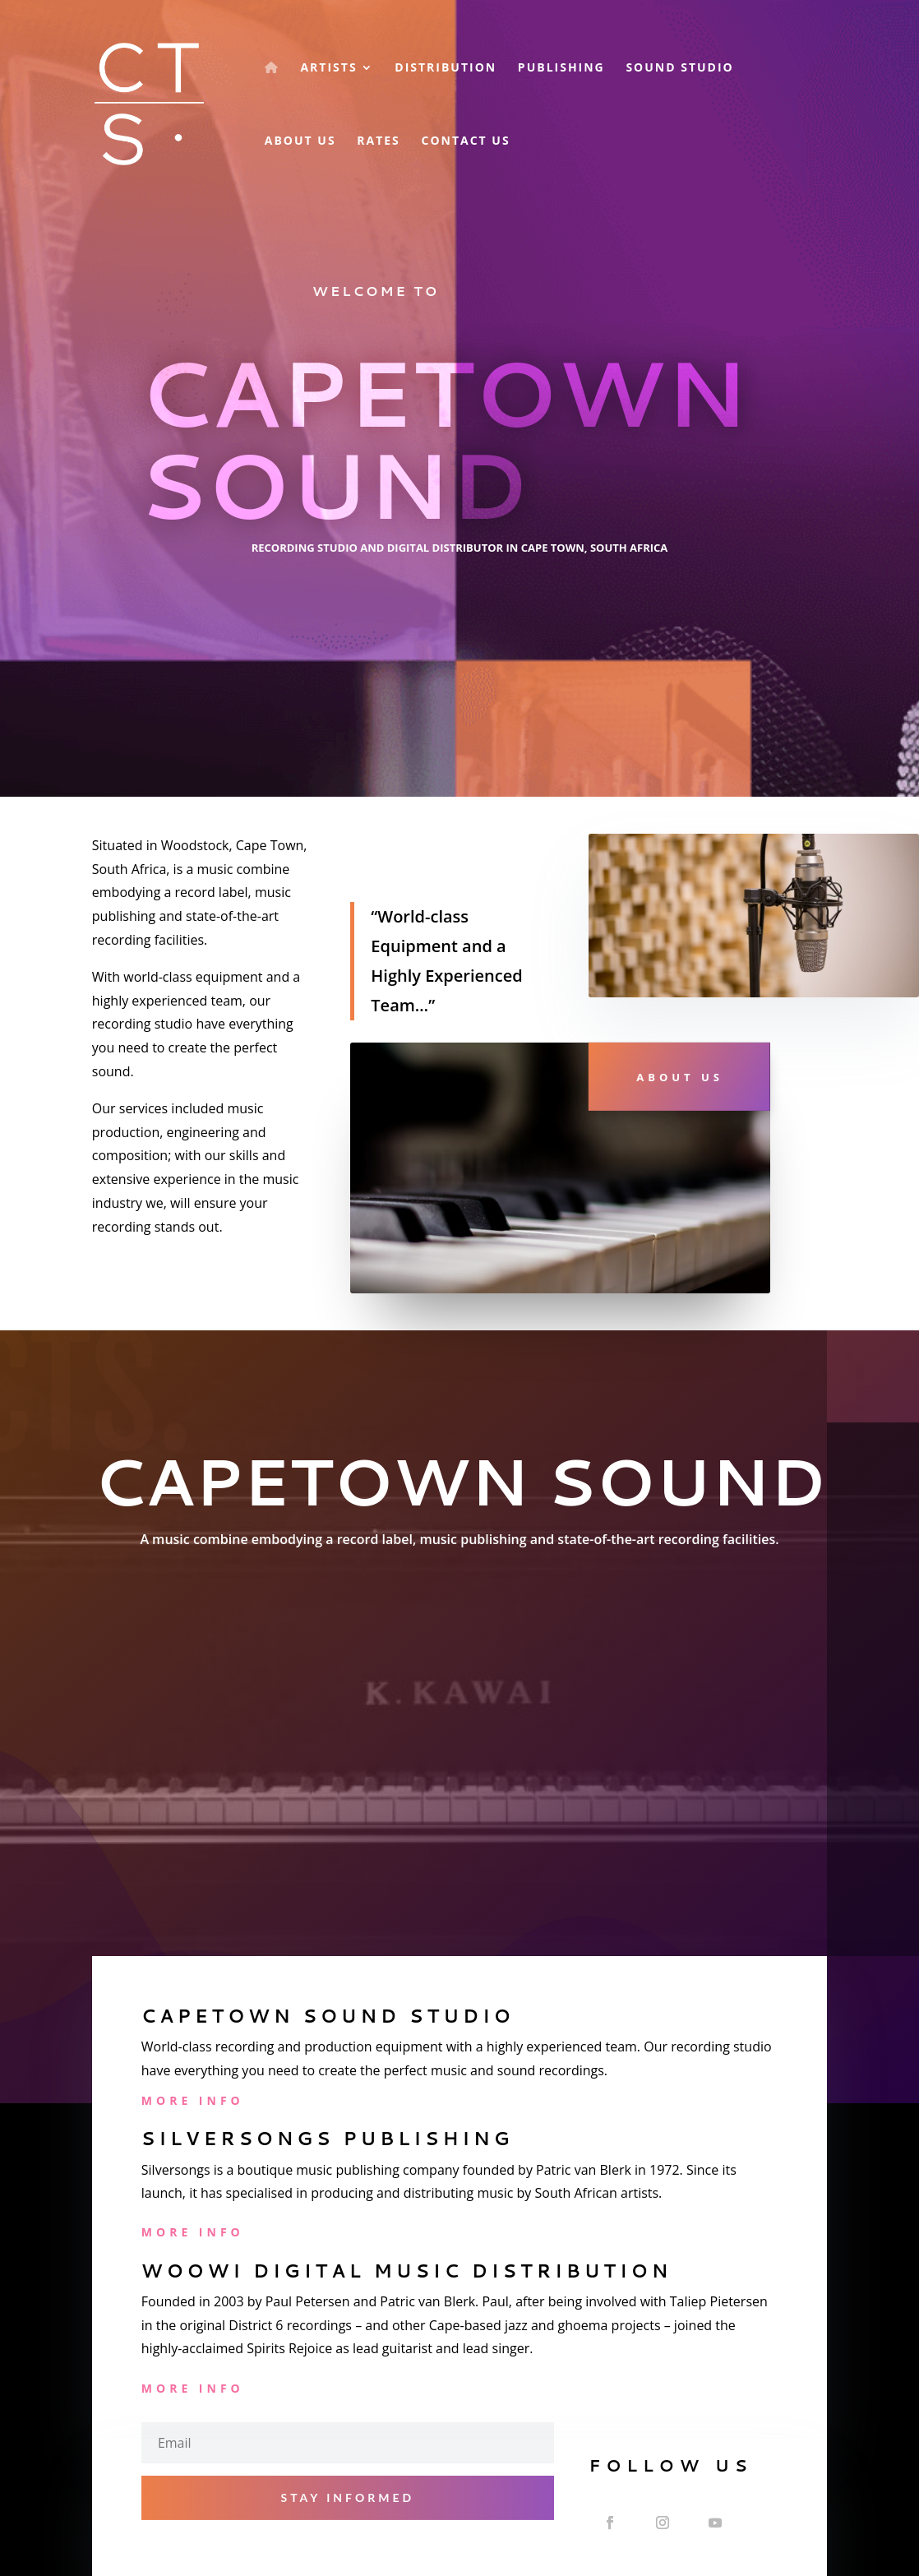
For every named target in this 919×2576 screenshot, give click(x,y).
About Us (300, 141)
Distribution (445, 68)
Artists (328, 68)
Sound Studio (679, 68)
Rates (378, 141)
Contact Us (465, 141)
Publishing (561, 68)
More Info (192, 2100)
